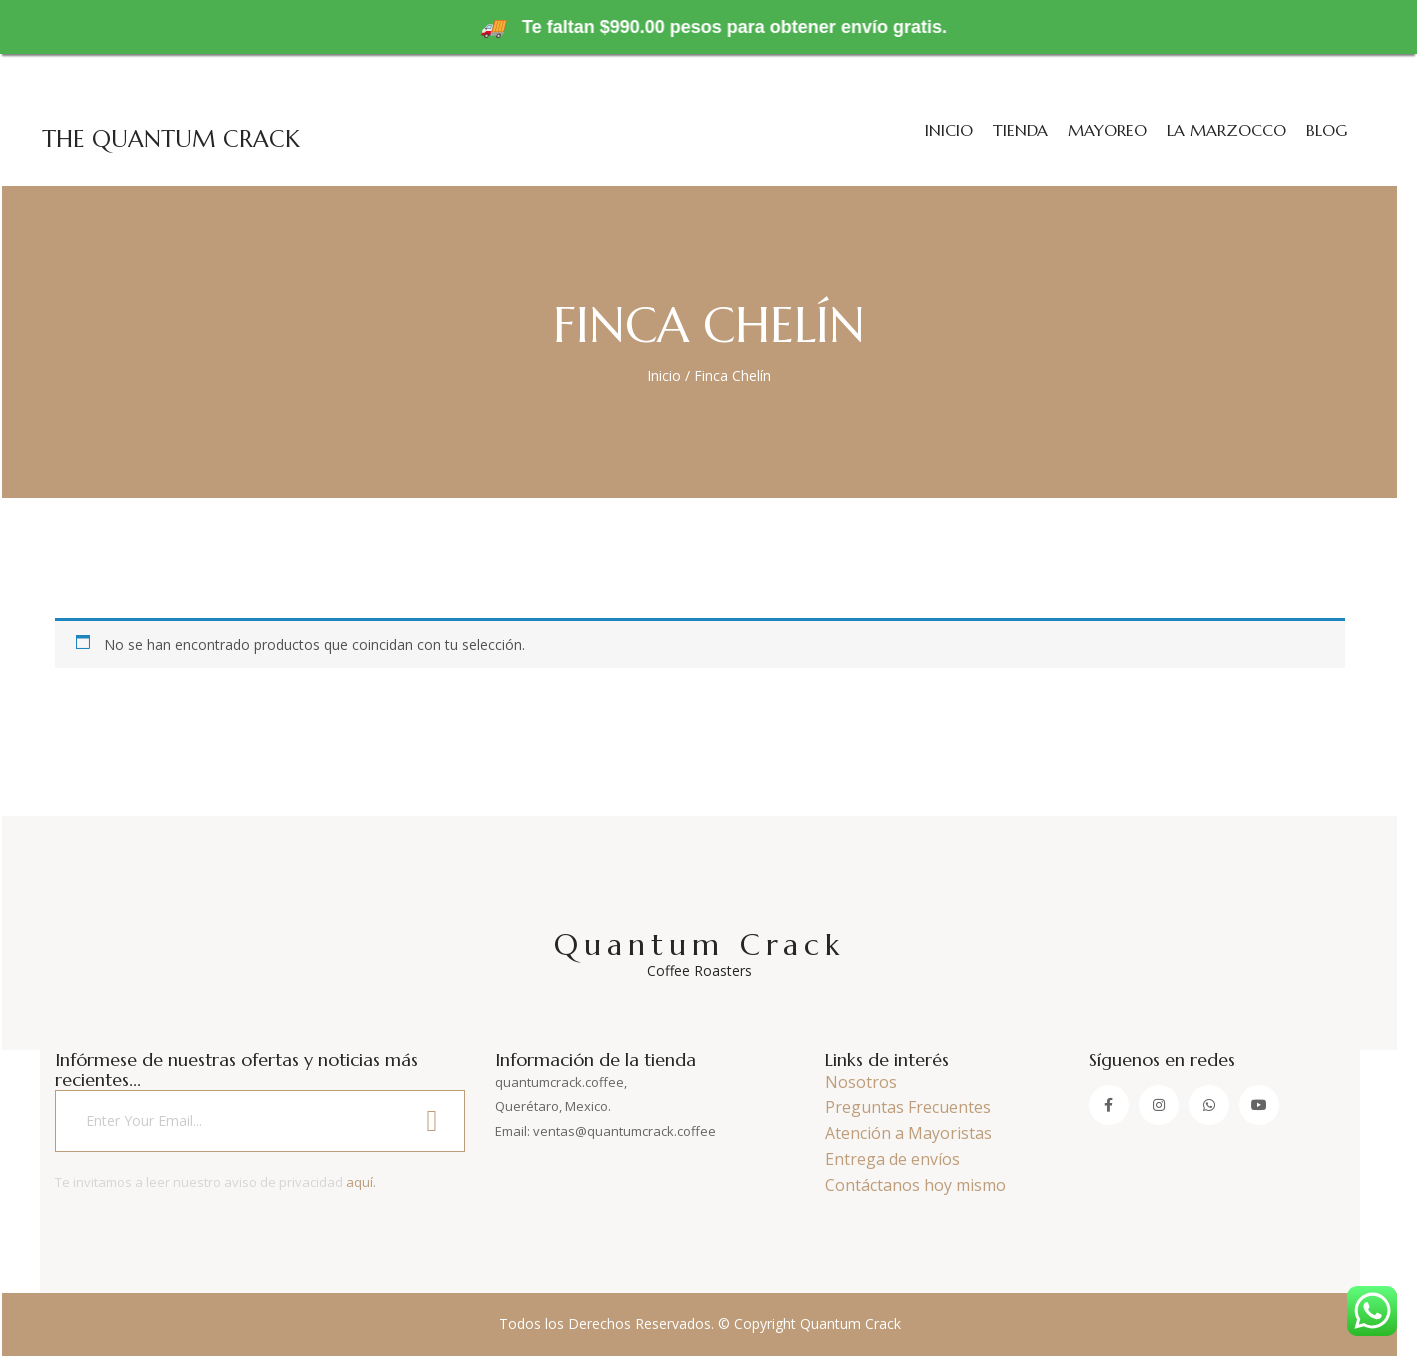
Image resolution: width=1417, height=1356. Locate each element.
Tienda (1020, 130)
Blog (1326, 130)
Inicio (949, 130)
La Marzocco (1226, 130)
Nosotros (861, 1082)
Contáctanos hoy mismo (915, 1185)
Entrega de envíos (892, 1159)
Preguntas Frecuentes (908, 1107)
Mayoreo (1107, 130)
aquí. (361, 1182)
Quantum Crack (700, 953)
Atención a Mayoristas (908, 1133)
